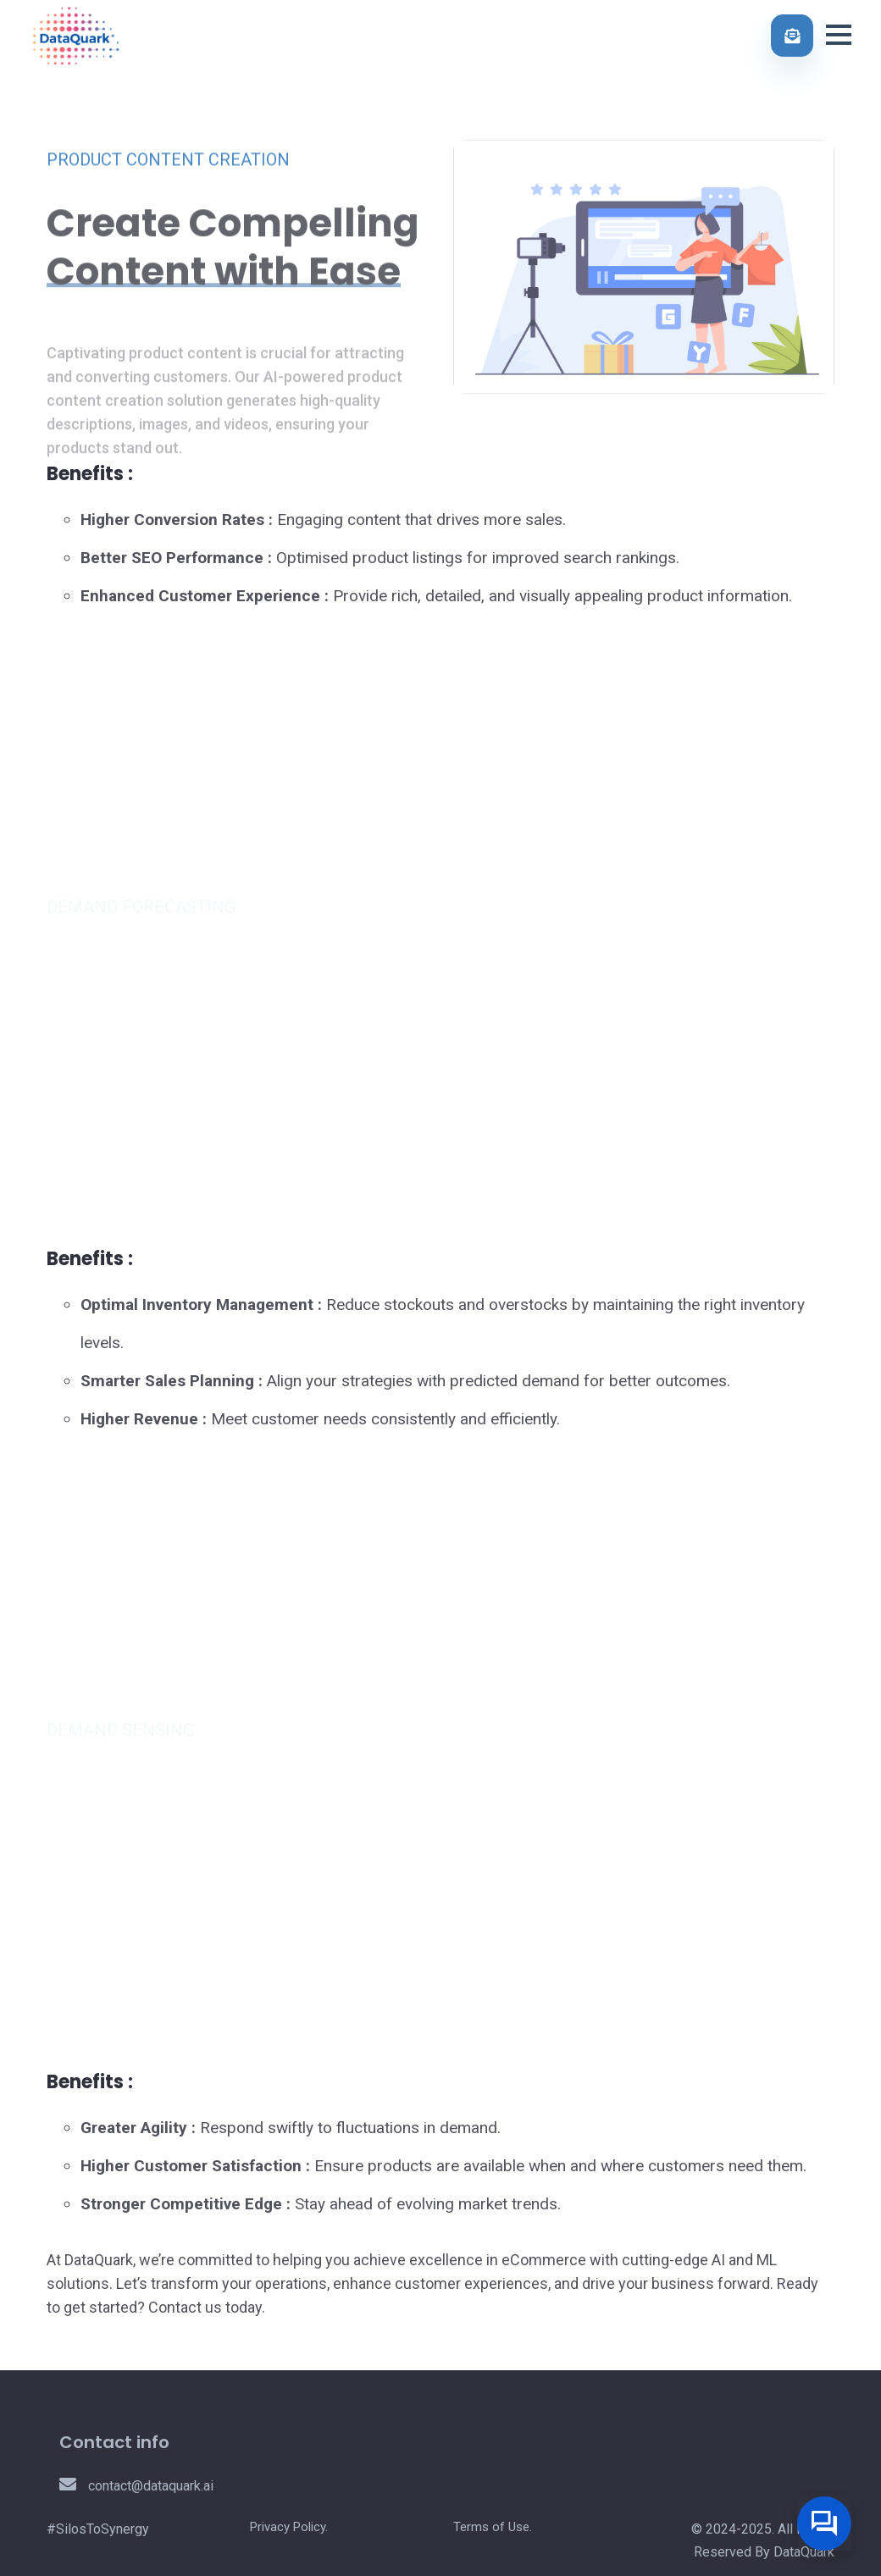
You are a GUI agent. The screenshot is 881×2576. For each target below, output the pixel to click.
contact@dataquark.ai (136, 2486)
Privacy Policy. (289, 2527)
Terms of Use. (492, 2527)
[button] (838, 33)
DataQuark (803, 2552)
